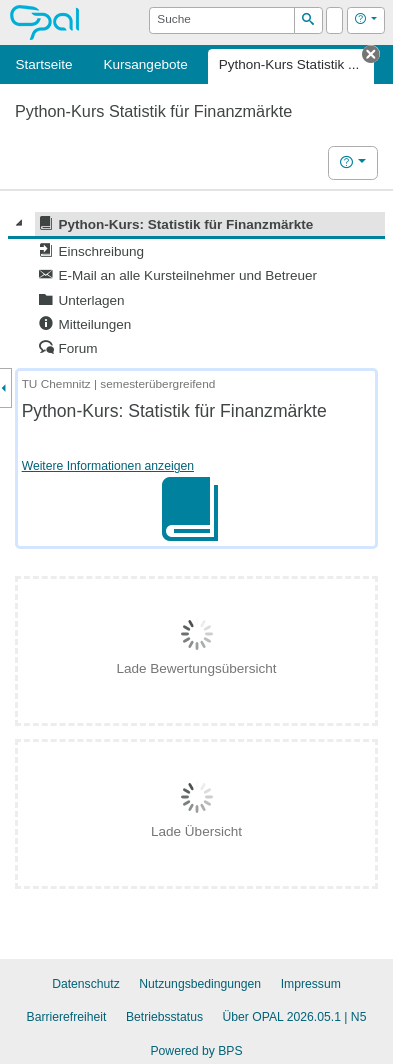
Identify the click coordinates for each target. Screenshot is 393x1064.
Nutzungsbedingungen (200, 984)
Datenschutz (86, 984)
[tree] (196, 286)
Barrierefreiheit (67, 1017)
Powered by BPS (196, 1051)
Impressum (311, 984)
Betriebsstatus (164, 1017)
